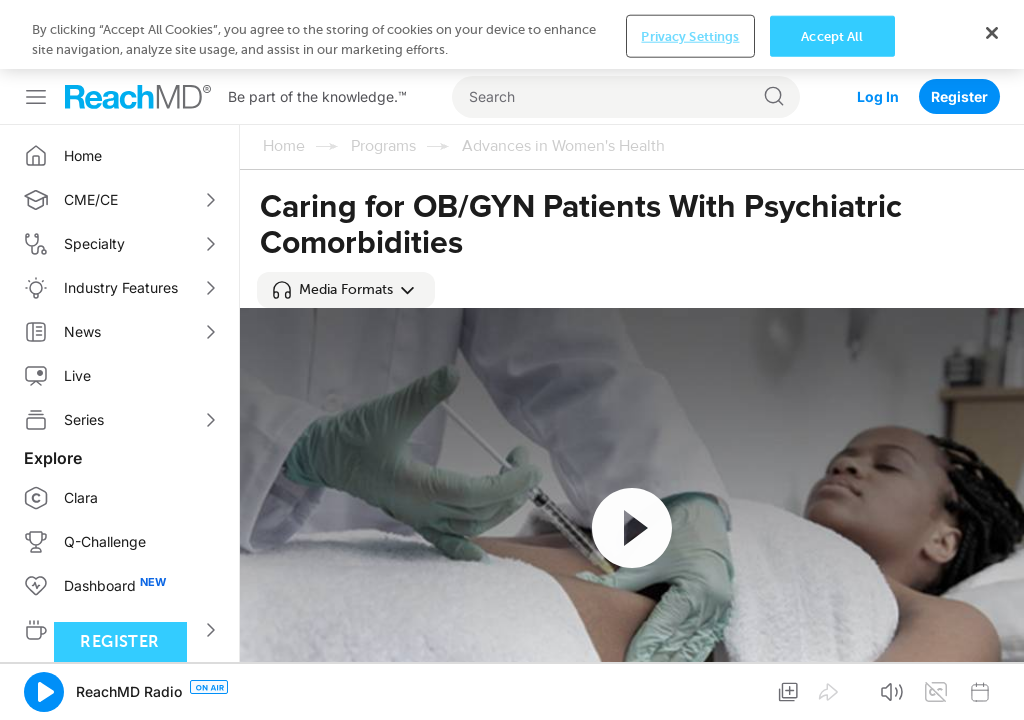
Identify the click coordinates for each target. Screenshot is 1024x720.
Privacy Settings (690, 687)
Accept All (832, 687)
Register (959, 27)
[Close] (992, 684)
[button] (346, 290)
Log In (878, 27)
